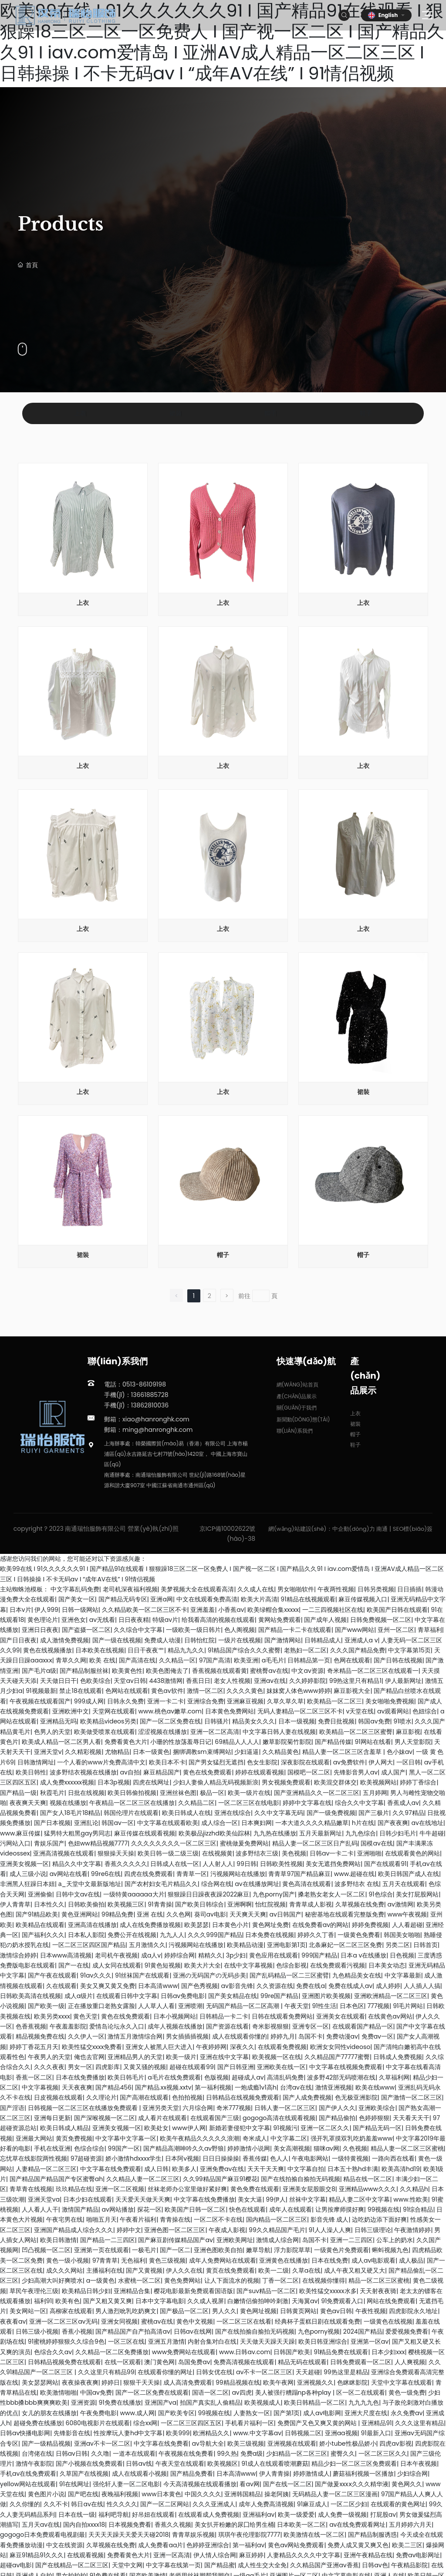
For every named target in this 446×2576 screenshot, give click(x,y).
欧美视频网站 (378, 1782)
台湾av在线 (296, 2087)
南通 (382, 1529)
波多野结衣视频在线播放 (83, 1772)
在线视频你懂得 (323, 2280)
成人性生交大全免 (262, 2565)
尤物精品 (117, 1751)
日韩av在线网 (193, 2331)
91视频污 (285, 2128)
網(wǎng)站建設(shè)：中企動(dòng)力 (321, 1529)
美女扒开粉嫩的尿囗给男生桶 (234, 2524)
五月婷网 (375, 1792)
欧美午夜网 (278, 2382)
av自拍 (129, 1772)
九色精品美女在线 (356, 1975)
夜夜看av (13, 2321)
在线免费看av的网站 (320, 1924)
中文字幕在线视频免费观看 (345, 2067)
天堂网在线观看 (113, 1711)
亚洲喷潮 (190, 2006)
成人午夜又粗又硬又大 (354, 2270)
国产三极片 (373, 1812)
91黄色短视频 (162, 1965)
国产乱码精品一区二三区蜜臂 (289, 1975)
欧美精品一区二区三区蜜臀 (355, 1731)
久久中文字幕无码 (278, 1812)
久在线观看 (61, 1985)
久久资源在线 (275, 1985)
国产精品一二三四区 (107, 2240)
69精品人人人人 (237, 1741)
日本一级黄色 (151, 1751)
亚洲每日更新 (52, 2118)
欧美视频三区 (126, 1904)
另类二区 (397, 1944)
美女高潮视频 (292, 2148)
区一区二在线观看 (360, 2392)
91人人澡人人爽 (330, 2230)
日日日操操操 (221, 2158)
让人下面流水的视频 (231, 2280)
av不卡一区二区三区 (264, 2372)
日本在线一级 (76, 2514)
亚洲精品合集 (132, 2291)
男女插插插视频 (187, 2036)
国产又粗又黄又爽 (107, 2301)
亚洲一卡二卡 (165, 1701)
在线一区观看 (123, 2362)
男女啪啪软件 (295, 1589)
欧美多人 (184, 2169)
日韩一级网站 (80, 1609)
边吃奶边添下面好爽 (379, 2219)
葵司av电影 (210, 1914)
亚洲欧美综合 (376, 2108)
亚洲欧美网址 (234, 2240)
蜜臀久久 (343, 2453)
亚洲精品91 (377, 2423)
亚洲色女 (73, 1619)
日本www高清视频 (65, 1955)
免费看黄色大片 (126, 1741)
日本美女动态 (386, 1965)
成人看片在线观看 (162, 2118)
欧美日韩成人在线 (186, 1812)
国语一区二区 (210, 2392)
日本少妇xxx (388, 2352)
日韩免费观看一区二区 (360, 2362)
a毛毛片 (273, 1660)
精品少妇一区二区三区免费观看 (354, 2463)
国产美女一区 (76, 1599)
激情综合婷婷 (18, 1955)
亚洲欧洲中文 (70, 1711)
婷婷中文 (129, 2230)
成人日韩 (156, 2169)
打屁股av (383, 2514)
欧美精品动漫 (245, 1944)
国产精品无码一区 (377, 2128)
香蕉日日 (198, 1680)
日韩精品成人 (322, 1640)
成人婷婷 (388, 1985)
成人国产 (393, 1772)
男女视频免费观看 (286, 1782)
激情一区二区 (205, 1690)
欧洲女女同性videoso (340, 2046)
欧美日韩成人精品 (64, 2128)
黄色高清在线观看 (306, 1883)
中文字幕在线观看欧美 (167, 1822)
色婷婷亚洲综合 (207, 2545)
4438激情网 (166, 1680)
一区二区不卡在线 (218, 2219)
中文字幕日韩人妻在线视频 (279, 1731)
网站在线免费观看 (391, 2301)
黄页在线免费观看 (230, 2270)
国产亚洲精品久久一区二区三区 (316, 1792)
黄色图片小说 (46, 2494)
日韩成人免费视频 (397, 2057)
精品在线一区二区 (367, 2179)
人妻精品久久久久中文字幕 (303, 2555)
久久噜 (100, 2453)
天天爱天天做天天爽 (142, 2199)
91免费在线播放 (119, 2402)
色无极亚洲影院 (356, 2097)
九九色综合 (360, 1833)
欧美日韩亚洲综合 (322, 2341)
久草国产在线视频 (84, 2473)
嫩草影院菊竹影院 (287, 1741)
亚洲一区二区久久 (325, 2128)
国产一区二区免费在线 (170, 1721)
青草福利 (430, 1629)
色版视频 (216, 2077)
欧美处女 (156, 2128)
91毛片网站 (408, 2006)
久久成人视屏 (205, 2301)
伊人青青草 (15, 1904)
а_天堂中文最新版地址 (89, 1883)
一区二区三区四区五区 (191, 2423)
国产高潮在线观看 (144, 2097)
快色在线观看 (247, 2209)
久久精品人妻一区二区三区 (142, 2179)
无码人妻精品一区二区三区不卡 (300, 1711)
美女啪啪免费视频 (389, 1701)
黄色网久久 (407, 2484)
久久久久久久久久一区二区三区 (173, 1843)
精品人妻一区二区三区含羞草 (342, 1751)
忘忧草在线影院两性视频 (33, 2158)
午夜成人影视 (227, 2230)
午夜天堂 (296, 2006)
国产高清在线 (137, 1660)
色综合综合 (89, 2148)
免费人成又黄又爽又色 (358, 2545)
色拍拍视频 (187, 2097)
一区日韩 (408, 1762)
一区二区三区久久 (382, 2453)
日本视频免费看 (129, 2524)
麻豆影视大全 (352, 1690)
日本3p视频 (114, 1782)
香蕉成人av (403, 1802)
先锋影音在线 (72, 2433)
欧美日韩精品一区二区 (314, 2402)
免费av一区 (377, 2036)
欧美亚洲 (246, 1660)
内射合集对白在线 (212, 2341)
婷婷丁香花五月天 (34, 2046)
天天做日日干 (58, 1680)
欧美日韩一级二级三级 (168, 1853)
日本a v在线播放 (363, 1955)
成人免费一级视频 (342, 2514)
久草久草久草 (285, 1701)
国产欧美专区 (176, 2413)
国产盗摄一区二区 (86, 1629)
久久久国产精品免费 (357, 1650)
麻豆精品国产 (161, 1772)
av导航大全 (208, 2443)
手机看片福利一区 (249, 2423)
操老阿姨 (276, 2494)
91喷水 (402, 1721)
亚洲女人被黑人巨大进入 (159, 2046)
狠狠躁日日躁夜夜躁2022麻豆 (208, 1894)
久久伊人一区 (86, 2036)
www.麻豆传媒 (20, 1833)
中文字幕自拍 (305, 2169)
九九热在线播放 (274, 1833)
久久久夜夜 (49, 2067)
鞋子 (366, 413)
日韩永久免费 (125, 1701)
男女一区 (80, 2067)
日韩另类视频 (376, 1589)
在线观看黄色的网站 (412, 1853)
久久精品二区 (196, 1802)
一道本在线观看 (134, 2453)
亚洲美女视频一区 (24, 1863)
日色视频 (402, 1955)
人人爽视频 (410, 2362)
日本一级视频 (296, 1721)
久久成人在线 (255, 1589)
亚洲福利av (258, 2514)
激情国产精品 (80, 2209)
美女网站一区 (28, 2311)
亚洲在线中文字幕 (224, 2057)
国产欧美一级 (46, 2006)
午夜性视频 (370, 2311)
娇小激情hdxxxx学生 (133, 2158)
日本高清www (157, 1985)
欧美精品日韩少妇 (86, 2291)
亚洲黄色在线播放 (283, 2260)
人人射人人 (218, 1863)
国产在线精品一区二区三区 (71, 2565)
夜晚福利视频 (119, 2494)
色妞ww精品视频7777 (98, 1843)
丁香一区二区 (280, 2280)
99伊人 (276, 2199)
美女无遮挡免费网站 (333, 1863)
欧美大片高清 (259, 1599)
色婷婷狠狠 (374, 2118)
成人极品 (411, 2260)
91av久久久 (96, 1975)
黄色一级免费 (407, 2392)
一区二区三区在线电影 (248, 1802)
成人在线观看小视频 (139, 2473)
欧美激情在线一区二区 (314, 2534)
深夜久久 (242, 2046)
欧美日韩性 (31, 1772)
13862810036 (150, 1405)
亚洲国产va (160, 2402)
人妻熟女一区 (251, 2413)
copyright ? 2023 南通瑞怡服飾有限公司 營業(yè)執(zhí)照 (96, 1528)
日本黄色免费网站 (229, 1711)
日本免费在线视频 (269, 1934)
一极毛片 (144, 2250)
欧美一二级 (273, 2270)
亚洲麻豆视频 (245, 1701)
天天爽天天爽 (248, 1914)
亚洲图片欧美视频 (326, 1995)
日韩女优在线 (214, 2372)
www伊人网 (188, 2128)
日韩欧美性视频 (281, 1863)
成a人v (151, 1955)
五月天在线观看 (403, 1883)
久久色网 (178, 1914)
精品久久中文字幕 (76, 1863)
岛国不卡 (310, 2036)
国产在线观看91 (385, 1863)
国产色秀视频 (199, 1985)
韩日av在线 (87, 2504)
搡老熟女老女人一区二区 (331, 1894)
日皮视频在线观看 (58, 2097)
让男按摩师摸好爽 (339, 2209)
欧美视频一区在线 (276, 2057)
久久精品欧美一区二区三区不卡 (144, 1609)
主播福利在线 (104, 2270)
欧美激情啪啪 (58, 2392)
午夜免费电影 (98, 2413)
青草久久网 (71, 1660)
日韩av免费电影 (183, 1995)
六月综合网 (197, 2108)
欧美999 (177, 2433)
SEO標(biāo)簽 (412, 1529)
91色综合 (380, 1894)
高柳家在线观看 (71, 2311)
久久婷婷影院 (307, 1680)
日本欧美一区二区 (301, 2524)
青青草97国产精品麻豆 (299, 1873)
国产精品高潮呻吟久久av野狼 (183, 2148)
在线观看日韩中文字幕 (126, 1995)
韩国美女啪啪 (402, 1934)
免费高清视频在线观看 (243, 2362)
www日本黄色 (161, 2494)
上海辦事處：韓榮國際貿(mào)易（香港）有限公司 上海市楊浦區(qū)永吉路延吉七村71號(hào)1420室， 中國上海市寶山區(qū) (176, 1454)
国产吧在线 (83, 2494)
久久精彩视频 (83, 1751)
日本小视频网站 (174, 2016)
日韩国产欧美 (292, 2352)
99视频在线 (384, 2209)
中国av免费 (96, 2392)
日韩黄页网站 (298, 2311)
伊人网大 (380, 1762)
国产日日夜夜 (18, 1640)
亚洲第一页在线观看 (101, 2250)
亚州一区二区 (396, 1629)
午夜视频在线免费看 (186, 2453)
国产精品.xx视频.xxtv (163, 2087)
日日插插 (409, 1589)
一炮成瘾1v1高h (256, 2087)
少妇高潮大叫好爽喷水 (52, 2280)
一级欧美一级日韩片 (193, 1629)
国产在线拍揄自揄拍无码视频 (300, 2179)
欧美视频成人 (262, 2402)
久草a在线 (306, 2270)
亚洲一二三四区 (351, 2240)
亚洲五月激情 (166, 2341)
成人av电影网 (322, 2413)
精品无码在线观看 (302, 2362)
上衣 (80, 413)
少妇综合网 (412, 2473)
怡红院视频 (270, 1904)
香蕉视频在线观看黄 (219, 1670)
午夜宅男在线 (64, 2219)
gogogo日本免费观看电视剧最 (42, 2534)
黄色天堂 (85, 2016)
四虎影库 (107, 2067)
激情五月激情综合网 (135, 2036)
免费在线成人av (350, 1985)
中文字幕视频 (40, 2087)
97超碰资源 (86, 2158)
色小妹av (399, 1751)
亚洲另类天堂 (160, 2108)
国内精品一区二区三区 (276, 2219)
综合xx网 (145, 2423)
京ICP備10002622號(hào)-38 (227, 1533)
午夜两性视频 (336, 1589)
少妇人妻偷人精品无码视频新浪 (215, 1782)
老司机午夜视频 (116, 1955)
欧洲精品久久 (211, 2433)
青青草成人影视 (310, 1904)
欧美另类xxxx (52, 2016)
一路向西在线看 (393, 2158)
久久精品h (414, 2189)
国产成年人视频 (325, 1619)
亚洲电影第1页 (286, 1944)
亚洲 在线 (150, 1914)
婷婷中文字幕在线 (307, 1802)
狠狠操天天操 (116, 1853)
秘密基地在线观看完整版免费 (344, 1914)
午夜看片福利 (138, 2219)
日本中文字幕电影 (159, 2301)
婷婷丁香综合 (418, 1782)
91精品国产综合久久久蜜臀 (244, 1650)
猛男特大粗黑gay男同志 (77, 1833)
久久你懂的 (25, 2504)
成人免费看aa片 (160, 2545)
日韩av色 (375, 2565)
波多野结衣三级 (257, 1853)
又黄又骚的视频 (144, 2067)
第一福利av (248, 2545)
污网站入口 (15, 1843)
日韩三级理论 (373, 2230)
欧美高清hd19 (401, 2169)
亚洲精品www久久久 (367, 2189)
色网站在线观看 (126, 1690)
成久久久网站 (64, 2270)
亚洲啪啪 (369, 1853)
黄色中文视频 (194, 2321)
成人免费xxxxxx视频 (67, 1782)
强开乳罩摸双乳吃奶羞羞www (351, 2138)
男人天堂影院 (413, 1741)
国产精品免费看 (191, 2473)
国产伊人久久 (337, 2108)
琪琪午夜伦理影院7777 (249, 2534)
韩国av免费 (374, 1721)
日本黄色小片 (230, 1924)
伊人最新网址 (403, 1680)
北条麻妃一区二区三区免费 (345, 1944)
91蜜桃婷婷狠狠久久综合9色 (66, 2341)
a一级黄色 (100, 2280)
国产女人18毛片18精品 (70, 1812)
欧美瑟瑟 (196, 1924)
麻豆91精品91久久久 (37, 2555)
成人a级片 (78, 1995)
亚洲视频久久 (315, 2382)
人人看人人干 (40, 2209)
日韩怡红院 (199, 1640)
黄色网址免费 (270, 1924)
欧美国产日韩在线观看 (397, 1609)
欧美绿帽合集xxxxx (273, 1609)
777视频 (378, 2006)
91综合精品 (418, 2209)
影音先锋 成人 (330, 2219)
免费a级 (251, 2453)
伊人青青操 (274, 2473)
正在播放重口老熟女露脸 (101, 2006)
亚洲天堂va (44, 2199)
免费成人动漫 (162, 1640)
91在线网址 (74, 2484)
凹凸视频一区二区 (46, 2250)
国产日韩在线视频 (398, 1660)
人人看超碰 (407, 1924)
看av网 (249, 2484)
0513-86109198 (144, 1384)
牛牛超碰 (431, 1833)
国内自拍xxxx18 (84, 2524)
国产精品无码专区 (122, 1599)
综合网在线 (216, 1883)
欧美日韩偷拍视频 (132, 1792)
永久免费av (406, 2413)
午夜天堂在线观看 (179, 2463)
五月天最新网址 (320, 1833)
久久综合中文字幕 (138, 1629)
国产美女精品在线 (232, 1995)
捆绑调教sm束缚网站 (202, 1751)
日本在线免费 (329, 2260)
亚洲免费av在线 (222, 2169)
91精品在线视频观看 (307, 1599)
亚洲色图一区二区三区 (174, 2230)
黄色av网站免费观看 (296, 2545)
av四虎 (241, 2392)
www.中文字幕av (257, 2433)
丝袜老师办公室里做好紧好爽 (187, 2189)
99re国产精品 (279, 1995)
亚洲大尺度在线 (366, 2413)
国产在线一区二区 (287, 2484)
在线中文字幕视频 (248, 1965)
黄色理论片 (42, 1619)
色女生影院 (262, 1762)
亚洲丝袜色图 (178, 1792)
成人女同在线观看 (116, 1965)
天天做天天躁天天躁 (267, 2341)
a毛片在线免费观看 (174, 2077)
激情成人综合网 (277, 2240)
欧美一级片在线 (249, 1792)
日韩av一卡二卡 (332, 1853)
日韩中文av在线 (78, 1894)
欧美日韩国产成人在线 (408, 1873)
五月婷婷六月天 (410, 2524)
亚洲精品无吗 (58, 1721)
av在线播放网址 (257, 1883)
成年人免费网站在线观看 (222, 2260)
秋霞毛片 (52, 1792)
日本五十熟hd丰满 (353, 2169)
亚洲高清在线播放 (92, 1924)
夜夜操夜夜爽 (80, 2382)
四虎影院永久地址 (413, 2311)
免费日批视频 (336, 1721)
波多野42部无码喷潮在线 (341, 2077)
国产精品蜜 (219, 2565)
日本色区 (352, 2006)
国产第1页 (287, 2413)
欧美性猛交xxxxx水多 (328, 2291)
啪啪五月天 (101, 2219)
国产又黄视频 (144, 2270)
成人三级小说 (28, 1873)
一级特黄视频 (350, 2158)
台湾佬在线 (37, 2453)
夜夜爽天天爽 (28, 1802)
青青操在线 (175, 2219)
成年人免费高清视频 (266, 2504)
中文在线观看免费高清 (206, 1599)
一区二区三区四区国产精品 (88, 1944)
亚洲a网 (161, 1599)
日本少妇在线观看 (87, 2199)
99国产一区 (124, 2148)
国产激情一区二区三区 (411, 2097)
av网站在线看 (69, 1873)
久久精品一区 (177, 1660)
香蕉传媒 (255, 2158)
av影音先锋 (237, 1985)
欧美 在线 (102, 1660)
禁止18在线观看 (80, 1690)
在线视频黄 (217, 1853)
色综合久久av (53, 2352)
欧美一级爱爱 (296, 2514)
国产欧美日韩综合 (199, 1904)
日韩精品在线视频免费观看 (242, 2097)
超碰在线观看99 (191, 2067)
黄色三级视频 (167, 2260)
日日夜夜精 (133, 1619)
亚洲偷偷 (40, 1894)
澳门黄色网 (159, 2362)
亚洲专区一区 (310, 2026)
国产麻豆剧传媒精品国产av (175, 2240)
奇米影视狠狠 (270, 2026)
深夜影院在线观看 (305, 1762)
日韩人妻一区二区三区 (284, 2108)
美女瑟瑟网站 (40, 2382)
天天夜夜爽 (77, 2087)
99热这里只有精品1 (355, 1680)
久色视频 (355, 2148)
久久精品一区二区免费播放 (112, 2352)
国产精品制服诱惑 (372, 2534)
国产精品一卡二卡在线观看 (294, 1629)
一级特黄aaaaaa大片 (134, 1894)
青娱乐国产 (49, 1843)
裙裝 (175, 413)
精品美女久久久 (253, 1721)
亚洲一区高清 (171, 2555)
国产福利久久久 (43, 1934)
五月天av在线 (41, 2524)
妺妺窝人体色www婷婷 (298, 1690)
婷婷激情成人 (311, 2473)
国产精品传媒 (333, 1741)
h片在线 (363, 1822)
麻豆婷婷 (251, 2555)
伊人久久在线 (184, 2270)
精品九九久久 (186, 1650)
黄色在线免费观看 (207, 1772)
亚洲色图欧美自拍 (218, 2250)
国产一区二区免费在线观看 (152, 2392)
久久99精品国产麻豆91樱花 (220, 2179)
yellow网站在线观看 (28, 2484)
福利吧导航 (113, 2514)
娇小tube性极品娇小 (347, 2443)
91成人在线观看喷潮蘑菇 (274, 2463)
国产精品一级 (18, 1792)
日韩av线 (139, 2463)
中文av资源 (307, 1670)
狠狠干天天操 (141, 2382)
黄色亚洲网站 (79, 1914)
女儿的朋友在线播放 (49, 2413)
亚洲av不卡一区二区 (102, 2443)
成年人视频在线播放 (175, 2026)
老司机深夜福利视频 (130, 1589)
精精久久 (210, 1955)
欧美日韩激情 (58, 2240)
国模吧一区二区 (308, 1772)
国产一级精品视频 (46, 2443)
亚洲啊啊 (239, 1904)
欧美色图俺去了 (167, 1670)
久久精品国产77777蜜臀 (337, 2057)
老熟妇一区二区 (305, 1650)
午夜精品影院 (409, 2565)
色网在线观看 (352, 1660)
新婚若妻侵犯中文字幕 (239, 2128)
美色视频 (294, 1853)
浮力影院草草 (292, 2250)
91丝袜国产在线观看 (142, 1975)
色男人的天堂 (52, 1731)
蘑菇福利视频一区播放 (363, 2473)
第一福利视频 (213, 2087)
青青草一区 (191, 1873)
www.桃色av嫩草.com (170, 1711)
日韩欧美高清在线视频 (30, 1995)
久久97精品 (408, 1812)
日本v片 (20, 1609)
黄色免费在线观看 (254, 2189)
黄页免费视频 (74, 2138)
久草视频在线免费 (359, 1904)
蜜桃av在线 (157, 2321)
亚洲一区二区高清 (214, 1731)
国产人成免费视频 (307, 2097)
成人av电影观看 (373, 2260)
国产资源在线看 (227, 2026)
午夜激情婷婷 (412, 2230)
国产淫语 (12, 2108)
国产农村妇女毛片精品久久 (161, 1883)
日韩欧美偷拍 (86, 1904)
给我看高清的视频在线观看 (218, 1619)
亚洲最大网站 (34, 2138)
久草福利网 (394, 2077)
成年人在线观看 (290, 2209)
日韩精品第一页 (308, 1660)
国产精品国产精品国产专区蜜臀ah (56, 2179)
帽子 (270, 413)
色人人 (279, 2158)
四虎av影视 (395, 2443)
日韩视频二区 (303, 2433)
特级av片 (165, 1619)
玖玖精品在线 (74, 2189)
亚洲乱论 (86, 1822)
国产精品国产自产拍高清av (132, 2331)
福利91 (43, 2301)
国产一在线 (73, 1965)
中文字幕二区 (288, 2138)
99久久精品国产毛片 (277, 2230)
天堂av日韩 (129, 1680)
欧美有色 (67, 2301)
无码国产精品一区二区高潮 (243, 2006)
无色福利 (133, 2260)
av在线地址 (427, 1822)
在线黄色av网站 (390, 2016)
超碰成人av (248, 2077)
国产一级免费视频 (331, 1812)
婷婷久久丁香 (315, 1934)
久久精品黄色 (280, 1751)
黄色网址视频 (258, 2311)
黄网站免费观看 (279, 1619)
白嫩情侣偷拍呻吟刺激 (257, 2301)
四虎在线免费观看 (148, 1873)
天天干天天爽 (265, 2169)
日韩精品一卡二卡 (223, 2016)
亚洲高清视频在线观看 (63, 1853)
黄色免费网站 (182, 2280)
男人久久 (224, 2311)
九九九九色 (363, 2402)
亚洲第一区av (370, 2341)
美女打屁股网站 (417, 1894)
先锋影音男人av (356, 1772)
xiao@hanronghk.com (155, 1419)
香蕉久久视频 (173, 2524)
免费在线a (310, 1985)
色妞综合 (424, 1711)
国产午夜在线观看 (52, 1975)
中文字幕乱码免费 (75, 1589)
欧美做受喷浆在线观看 (104, 1731)
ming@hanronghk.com (157, 1429)
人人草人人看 (156, 2006)
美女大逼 (250, 2199)
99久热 (227, 2453)
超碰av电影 (16, 2565)
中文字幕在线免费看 (161, 2443)
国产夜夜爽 (393, 1822)
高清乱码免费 (285, 2077)
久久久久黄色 (244, 1690)
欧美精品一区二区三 (334, 1701)
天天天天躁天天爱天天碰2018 (128, 2534)
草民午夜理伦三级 (34, 2291)
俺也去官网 (89, 2057)
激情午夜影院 (34, 2463)
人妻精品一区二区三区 (46, 2169)
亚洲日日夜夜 (40, 1629)
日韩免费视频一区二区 (380, 1619)
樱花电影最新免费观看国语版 (193, 2291)
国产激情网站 (282, 1640)
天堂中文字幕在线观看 (401, 2382)
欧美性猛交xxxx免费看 (92, 2046)
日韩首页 (425, 1944)
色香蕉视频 (31, 2026)
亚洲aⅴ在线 (270, 1680)
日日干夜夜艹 (146, 1650)
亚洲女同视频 (119, 2321)
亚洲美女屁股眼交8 (309, 2189)
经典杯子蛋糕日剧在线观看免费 (317, 2321)
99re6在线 (106, 1873)
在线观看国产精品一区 (362, 2026)
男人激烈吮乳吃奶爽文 (125, 2311)
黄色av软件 (167, 1690)
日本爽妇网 (256, 1822)
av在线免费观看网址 (357, 2524)
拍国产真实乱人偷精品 (210, 2402)
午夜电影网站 (310, 2158)
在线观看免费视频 (282, 2046)
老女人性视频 (232, 1680)
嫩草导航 (258, 2250)
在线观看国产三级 (214, 2118)
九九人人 (172, 1934)
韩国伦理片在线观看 (131, 1812)
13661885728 (150, 1394)
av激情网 (400, 1904)
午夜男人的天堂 (49, 2057)
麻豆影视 (408, 1731)
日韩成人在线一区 (174, 1863)
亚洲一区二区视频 (119, 2189)
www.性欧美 (410, 2199)
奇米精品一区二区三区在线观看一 (373, 1670)
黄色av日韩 (336, 2311)
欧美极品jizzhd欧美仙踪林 (214, 1833)
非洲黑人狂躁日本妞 (27, 1883)
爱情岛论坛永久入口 (116, 2026)
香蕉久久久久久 (126, 1863)
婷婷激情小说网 (248, 2148)
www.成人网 (137, 2413)
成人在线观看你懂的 (239, 2036)
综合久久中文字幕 (359, 1802)
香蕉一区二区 (34, 2077)
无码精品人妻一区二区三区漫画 (335, 2494)
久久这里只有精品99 (106, 2372)
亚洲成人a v (361, 1640)
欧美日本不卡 (167, 1762)
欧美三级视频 (245, 2443)
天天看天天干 (411, 2118)
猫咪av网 (326, 2148)
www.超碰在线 (354, 1873)
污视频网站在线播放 (237, 1873)
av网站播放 (117, 2209)
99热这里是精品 (346, 2372)
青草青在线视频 (31, 2189)
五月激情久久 (147, 1944)
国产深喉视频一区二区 (104, 2118)
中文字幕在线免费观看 (110, 2169)
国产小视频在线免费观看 (89, 2463)
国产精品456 (113, 2087)
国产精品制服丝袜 (84, 1670)
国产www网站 (354, 1629)
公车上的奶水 (394, 2240)
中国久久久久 (203, 2494)
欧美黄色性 (127, 1670)
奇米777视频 (233, 2108)
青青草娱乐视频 (193, 2534)
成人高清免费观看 (187, 2382)
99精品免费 (117, 1914)
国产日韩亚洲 (235, 2067)
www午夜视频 (406, 1914)
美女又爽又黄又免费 (107, 1985)
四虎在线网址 (151, 1782)
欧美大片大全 (202, 1965)
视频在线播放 (68, 1802)
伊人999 (46, 1609)
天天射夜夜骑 (378, 2291)
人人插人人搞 (422, 1985)
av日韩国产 (285, 1914)
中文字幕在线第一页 (173, 2565)
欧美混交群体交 (335, 1782)
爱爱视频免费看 (406, 2331)
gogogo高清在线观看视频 (279, 2118)
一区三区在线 (126, 2341)
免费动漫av (342, 2036)
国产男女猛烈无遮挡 (216, 1762)
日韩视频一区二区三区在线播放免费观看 (83, 2108)
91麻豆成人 (312, 2504)
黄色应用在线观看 (273, 1955)
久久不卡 (56, 2504)
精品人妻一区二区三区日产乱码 (315, 1843)
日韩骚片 (216, 1721)
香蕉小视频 (77, 2331)
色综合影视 (291, 1965)
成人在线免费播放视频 (150, 1924)
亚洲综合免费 (205, 1701)
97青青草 (105, 2260)
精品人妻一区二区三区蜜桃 (407, 2148)
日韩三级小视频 (37, 2331)
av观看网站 (393, 1711)
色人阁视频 (239, 1629)
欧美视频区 (222, 2463)
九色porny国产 (274, 1894)
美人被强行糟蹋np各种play (294, 2392)
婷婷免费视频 (370, 1924)
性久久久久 (122, 2504)
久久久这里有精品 (419, 2423)
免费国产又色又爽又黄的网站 (317, 2423)
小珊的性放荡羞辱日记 (180, 1741)
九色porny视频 (319, 2331)
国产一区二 (175, 2250)
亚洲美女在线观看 (340, 2016)
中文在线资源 (64, 2545)
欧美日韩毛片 (126, 2077)
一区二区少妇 (349, 2504)
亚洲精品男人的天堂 (135, 2057)
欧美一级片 (181, 2057)
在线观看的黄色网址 (398, 2504)
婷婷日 (110, 2382)
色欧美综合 (95, 1680)
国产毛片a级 (39, 1670)
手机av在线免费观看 (28, 2473)
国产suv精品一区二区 (266, 2291)
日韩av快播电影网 (25, 2433)
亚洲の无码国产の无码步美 (209, 1975)
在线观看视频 (85, 2555)
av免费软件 (349, 1762)
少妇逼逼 (246, 1751)
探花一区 (149, 2209)
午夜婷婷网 (211, 2046)
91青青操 (160, 1904)
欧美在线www (375, 2087)
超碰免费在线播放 (38, 2423)
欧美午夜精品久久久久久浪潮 (199, 2138)
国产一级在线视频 (116, 1640)
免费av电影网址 (418, 2555)
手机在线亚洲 (52, 2148)
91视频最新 (41, 1690)
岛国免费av (194, 2362)
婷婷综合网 (179, 1955)
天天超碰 (308, 2372)
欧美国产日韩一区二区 (195, 2209)
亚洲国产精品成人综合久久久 (73, 2230)
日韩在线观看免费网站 (282, 2016)
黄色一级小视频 (67, 2260)
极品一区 (212, 1792)
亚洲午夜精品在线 (368, 2555)
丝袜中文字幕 (307, 2199)
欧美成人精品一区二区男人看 (61, 1741)
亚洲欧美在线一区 (281, 2067)
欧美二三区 (407, 2545)
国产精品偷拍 (337, 2118)
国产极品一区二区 (184, 2311)
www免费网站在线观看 (184, 2352)
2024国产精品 (362, 2331)
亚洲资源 (83, 2402)
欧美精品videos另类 (108, 1721)
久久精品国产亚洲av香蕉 (324, 2565)
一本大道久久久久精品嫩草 (311, 1822)
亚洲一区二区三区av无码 (63, 2321)
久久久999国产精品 (215, 1934)
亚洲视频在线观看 (291, 2443)
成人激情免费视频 (64, 1640)
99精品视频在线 (238, 2382)
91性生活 (324, 2006)
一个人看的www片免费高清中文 (101, 1762)
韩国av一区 (117, 1822)
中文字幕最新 (403, 1975)
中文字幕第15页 (409, 1650)
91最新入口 (376, 2433)
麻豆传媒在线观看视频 (144, 1833)
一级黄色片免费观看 (341, 2250)
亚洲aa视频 (341, 2433)
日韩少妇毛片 (397, 1833)
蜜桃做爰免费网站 (244, 1843)
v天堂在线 (360, 1711)
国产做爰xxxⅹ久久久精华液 (351, 2484)
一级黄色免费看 (359, 1934)
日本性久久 (49, 1904)
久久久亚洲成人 (214, 2504)
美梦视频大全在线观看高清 (197, 1589)
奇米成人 (255, 2138)
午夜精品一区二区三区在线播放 (132, 1802)
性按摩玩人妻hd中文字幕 (128, 2433)
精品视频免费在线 (40, 2036)
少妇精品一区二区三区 (296, 2453)
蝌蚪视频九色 (390, 2250)
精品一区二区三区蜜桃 (378, 2280)
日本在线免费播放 (80, 2077)
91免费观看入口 (342, 2301)
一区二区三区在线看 (243, 2321)
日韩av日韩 (72, 2453)
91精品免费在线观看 (341, 2352)
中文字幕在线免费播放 (204, 2199)
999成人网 (89, 1701)
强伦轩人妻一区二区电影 (126, 2484)
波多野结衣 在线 (356, 1883)
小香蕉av (231, 1609)
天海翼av (305, 2301)
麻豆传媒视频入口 (362, 1599)
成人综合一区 (219, 1822)
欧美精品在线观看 (40, 1924)
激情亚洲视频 (333, 2087)
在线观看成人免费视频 (208, 2514)
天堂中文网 (127, 2565)
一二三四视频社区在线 (332, 1609)
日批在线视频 (86, 1792)
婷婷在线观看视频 (259, 1772)
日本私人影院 (86, 1934)
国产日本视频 (52, 1822)
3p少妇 (236, 1955)
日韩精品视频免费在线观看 (64, 2362)
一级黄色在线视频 (388, 2321)
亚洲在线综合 (232, 1812)
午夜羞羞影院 (68, 2026)
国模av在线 (376, 1843)
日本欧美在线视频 (99, 1650)
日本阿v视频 (182, 2158)
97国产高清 (214, 1660)
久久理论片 (101, 2097)
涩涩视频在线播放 (162, 1731)
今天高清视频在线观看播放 (200, 2484)
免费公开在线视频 (132, 1934)
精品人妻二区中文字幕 (359, 2199)
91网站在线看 (373, 1741)
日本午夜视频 (418, 2463)
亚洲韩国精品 (242, 2494)
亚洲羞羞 (202, 1609)
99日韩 (247, 1863)
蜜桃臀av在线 (269, 1670)
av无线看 (102, 1619)
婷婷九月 (282, 2036)
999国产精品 (319, 1955)
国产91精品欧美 (37, 1914)
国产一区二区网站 (164, 2504)
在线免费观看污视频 (337, 1965)
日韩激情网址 (35, 1762)
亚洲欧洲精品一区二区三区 (390, 1995)
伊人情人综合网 (214, 2555)
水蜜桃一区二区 (139, 2280)
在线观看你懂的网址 (165, 2372)
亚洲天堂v (48, 1751)
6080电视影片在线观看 (98, 2423)
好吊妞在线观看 (153, 2514)
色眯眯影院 (352, 2382)
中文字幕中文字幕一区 (125, 2138)
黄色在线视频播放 (47, 1650)
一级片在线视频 (239, 1640)
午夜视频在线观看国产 (40, 1701)
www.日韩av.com (244, 2352)
